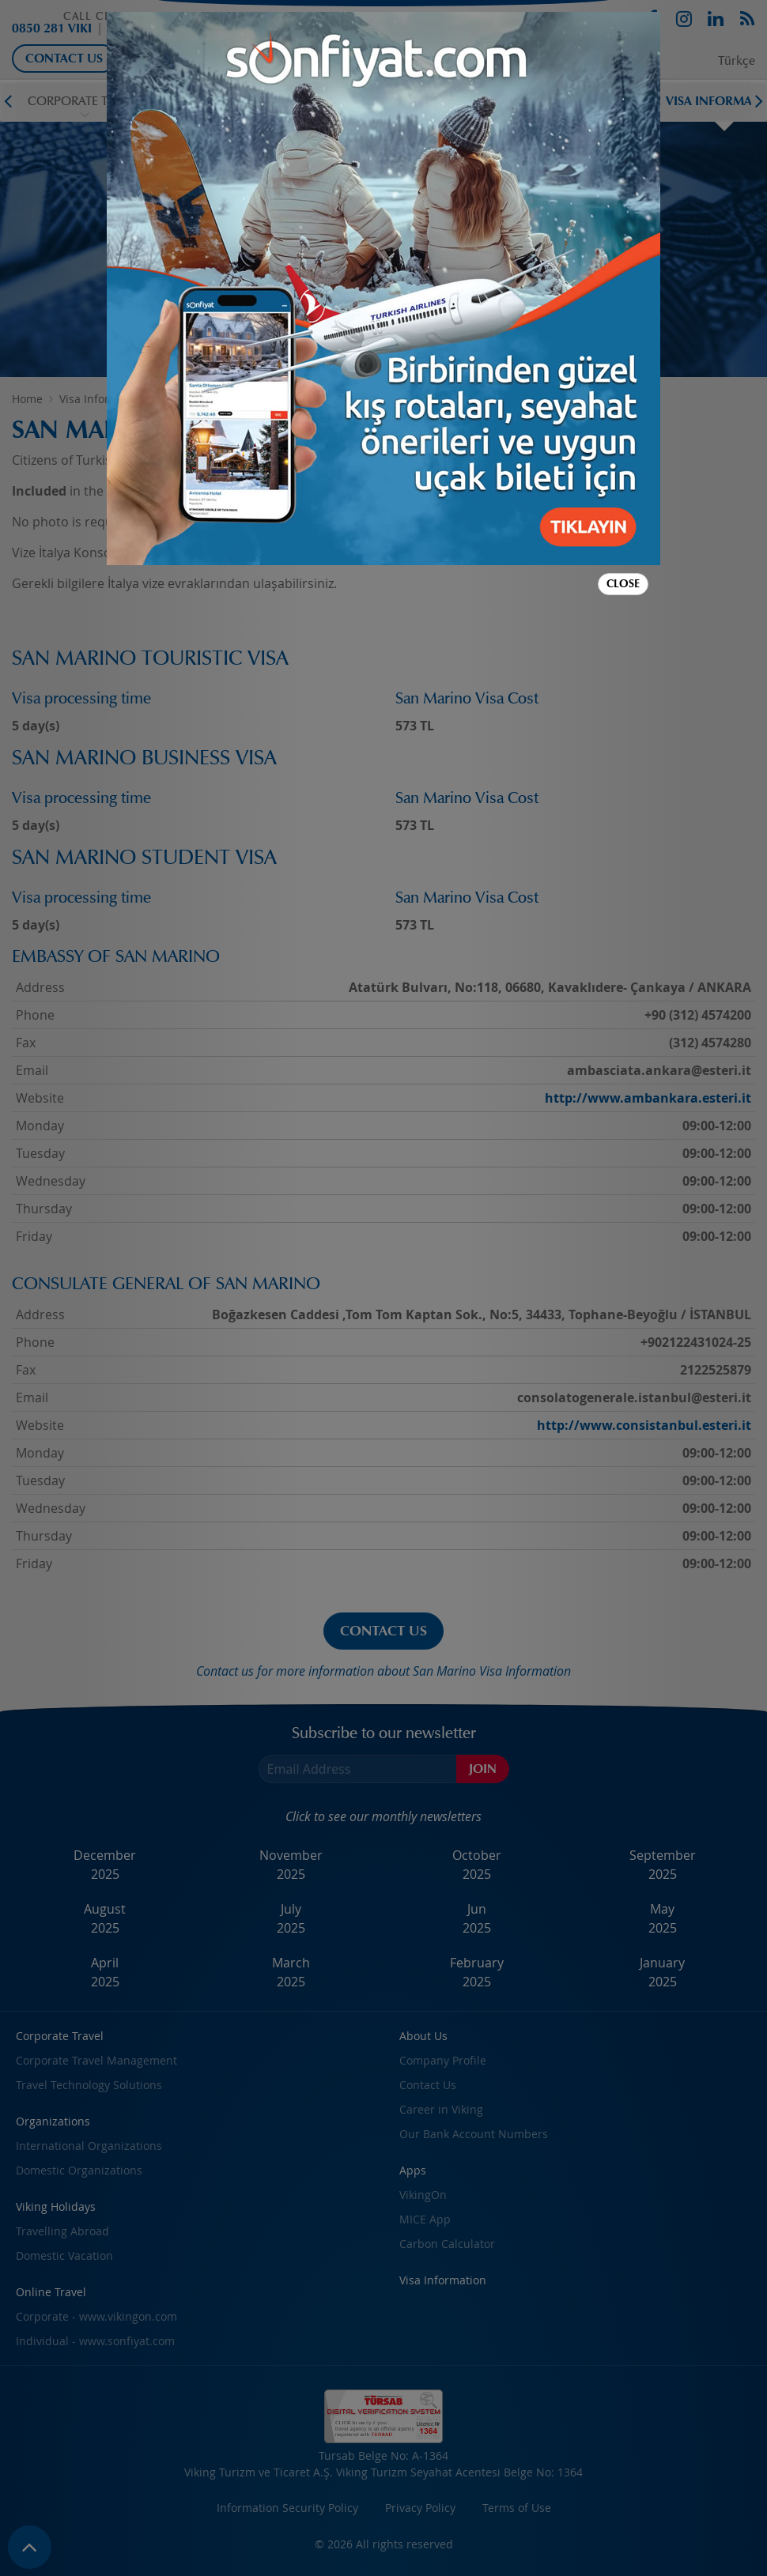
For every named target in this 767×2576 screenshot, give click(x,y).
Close (623, 583)
